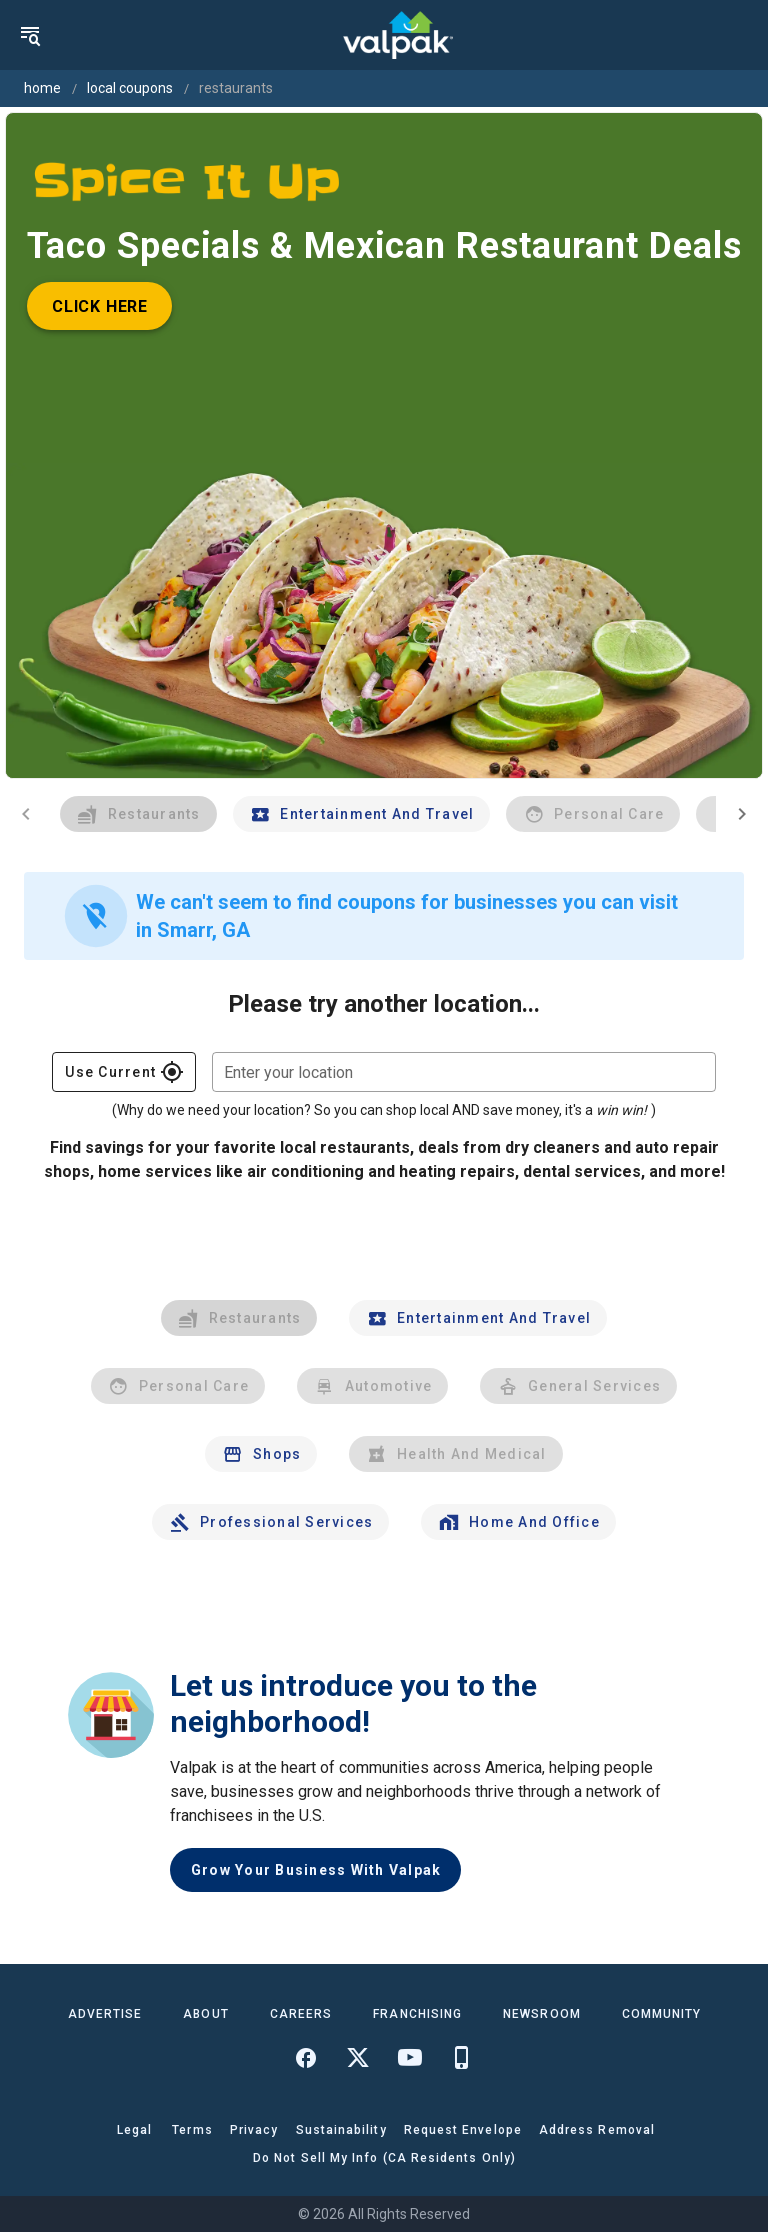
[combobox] (464, 1072)
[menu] (30, 35)
